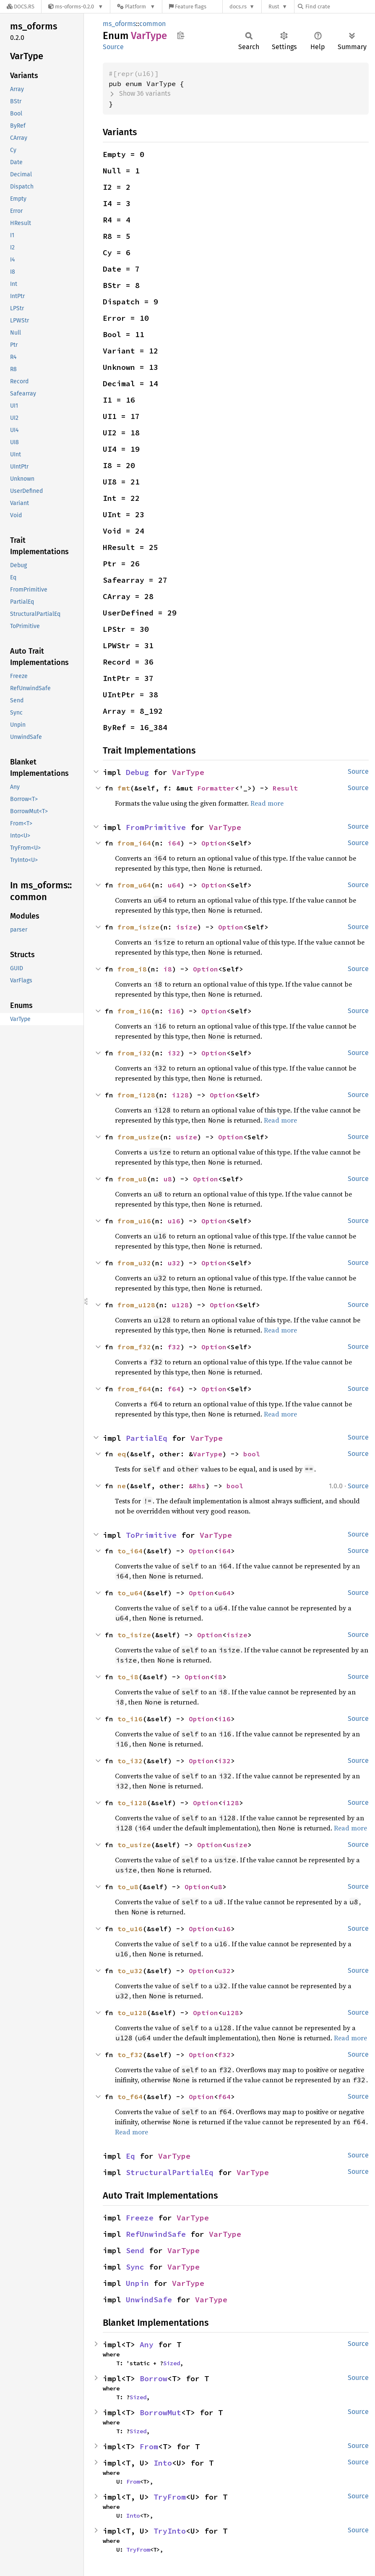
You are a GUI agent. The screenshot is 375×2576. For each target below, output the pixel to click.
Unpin (137, 2283)
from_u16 (134, 1221)
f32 (174, 1347)
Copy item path (181, 35)
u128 (180, 1305)
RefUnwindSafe (156, 2234)
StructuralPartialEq (170, 2172)
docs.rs (238, 6)
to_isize (134, 1635)
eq (121, 1454)
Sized (171, 2363)
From (149, 2446)
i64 (174, 843)
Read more (267, 803)
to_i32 (130, 1761)
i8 (168, 969)
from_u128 (136, 1305)
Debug (137, 772)
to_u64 (130, 1593)
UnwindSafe (149, 2299)
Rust (273, 6)
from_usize (138, 1137)
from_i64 (134, 843)
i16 (174, 1011)
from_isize (138, 927)
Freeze (140, 2218)
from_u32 (134, 1263)
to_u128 (132, 2012)
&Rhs (197, 1486)
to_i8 (127, 1677)
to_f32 (130, 2054)
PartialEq (146, 1438)
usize (186, 1137)
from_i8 (132, 969)
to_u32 (130, 1970)
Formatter (216, 788)
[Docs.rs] (20, 6)
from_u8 (132, 1179)
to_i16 (130, 1719)
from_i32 (134, 1053)
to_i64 (130, 1551)
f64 (174, 1389)
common (152, 24)
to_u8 (127, 1886)
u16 (174, 1221)
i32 (174, 1053)
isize (186, 927)
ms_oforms (119, 24)
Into (163, 2463)
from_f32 (134, 1347)
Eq (130, 2156)
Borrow (153, 2378)
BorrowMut (160, 2412)
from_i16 (134, 1011)
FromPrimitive (156, 827)
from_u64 (134, 885)
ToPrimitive (151, 1535)
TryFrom (170, 2497)
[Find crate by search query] (340, 6)
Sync (135, 2267)
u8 (168, 1179)
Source (113, 47)
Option (214, 843)
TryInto (170, 2531)
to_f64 (130, 2096)
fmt (123, 788)
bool (251, 1454)
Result (285, 788)
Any (147, 2344)
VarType (188, 772)
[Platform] (136, 6)
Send (135, 2250)
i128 (180, 1095)
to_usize (134, 1844)
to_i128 (132, 1802)
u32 (174, 1263)
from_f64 (134, 1389)
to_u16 (130, 1928)
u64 (174, 885)
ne (121, 1486)
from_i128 (136, 1095)
